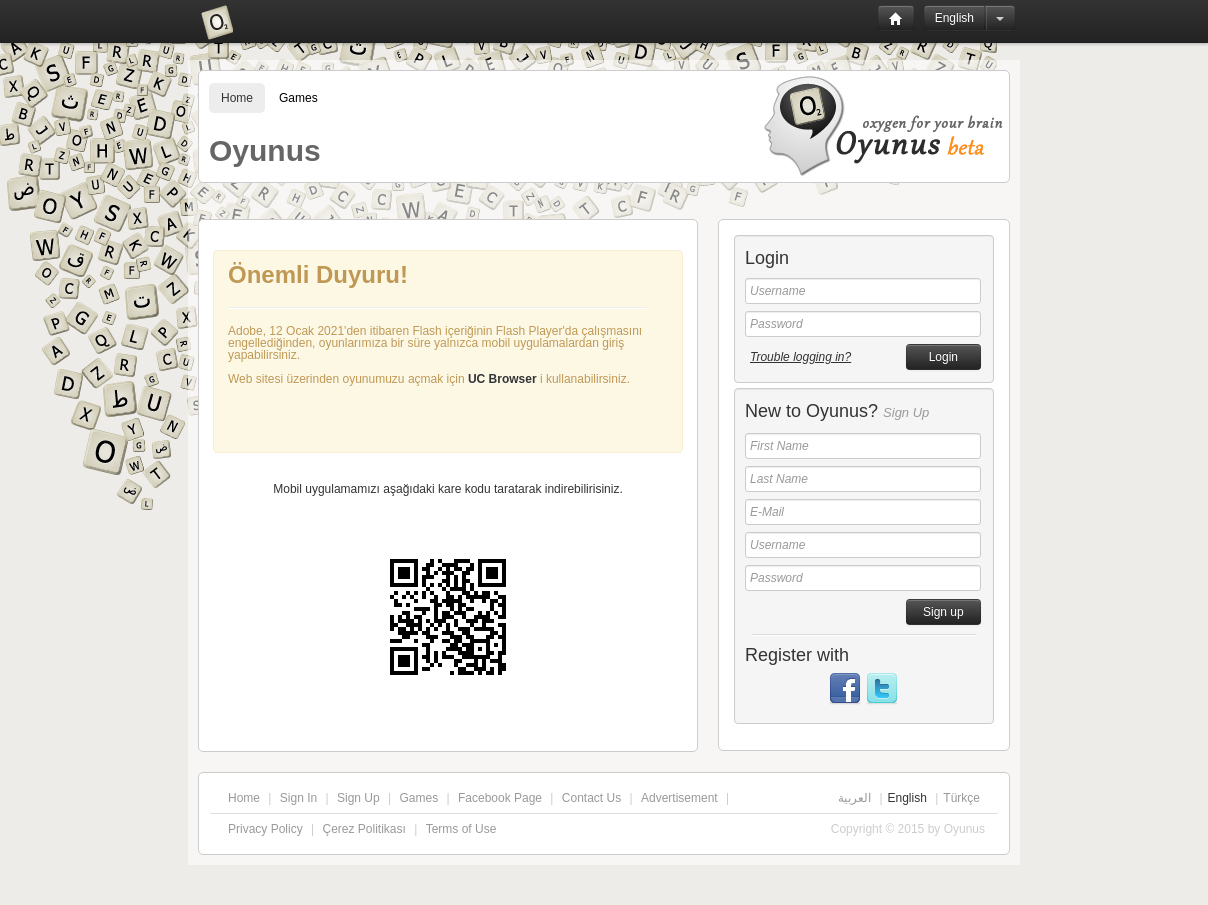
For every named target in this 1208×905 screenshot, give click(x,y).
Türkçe (961, 798)
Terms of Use (461, 829)
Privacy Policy (265, 829)
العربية (854, 798)
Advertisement (679, 798)
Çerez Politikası (363, 829)
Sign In (298, 798)
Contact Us (591, 798)
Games (298, 98)
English (954, 18)
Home (237, 98)
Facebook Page (500, 798)
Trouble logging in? (800, 357)
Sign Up (358, 798)
